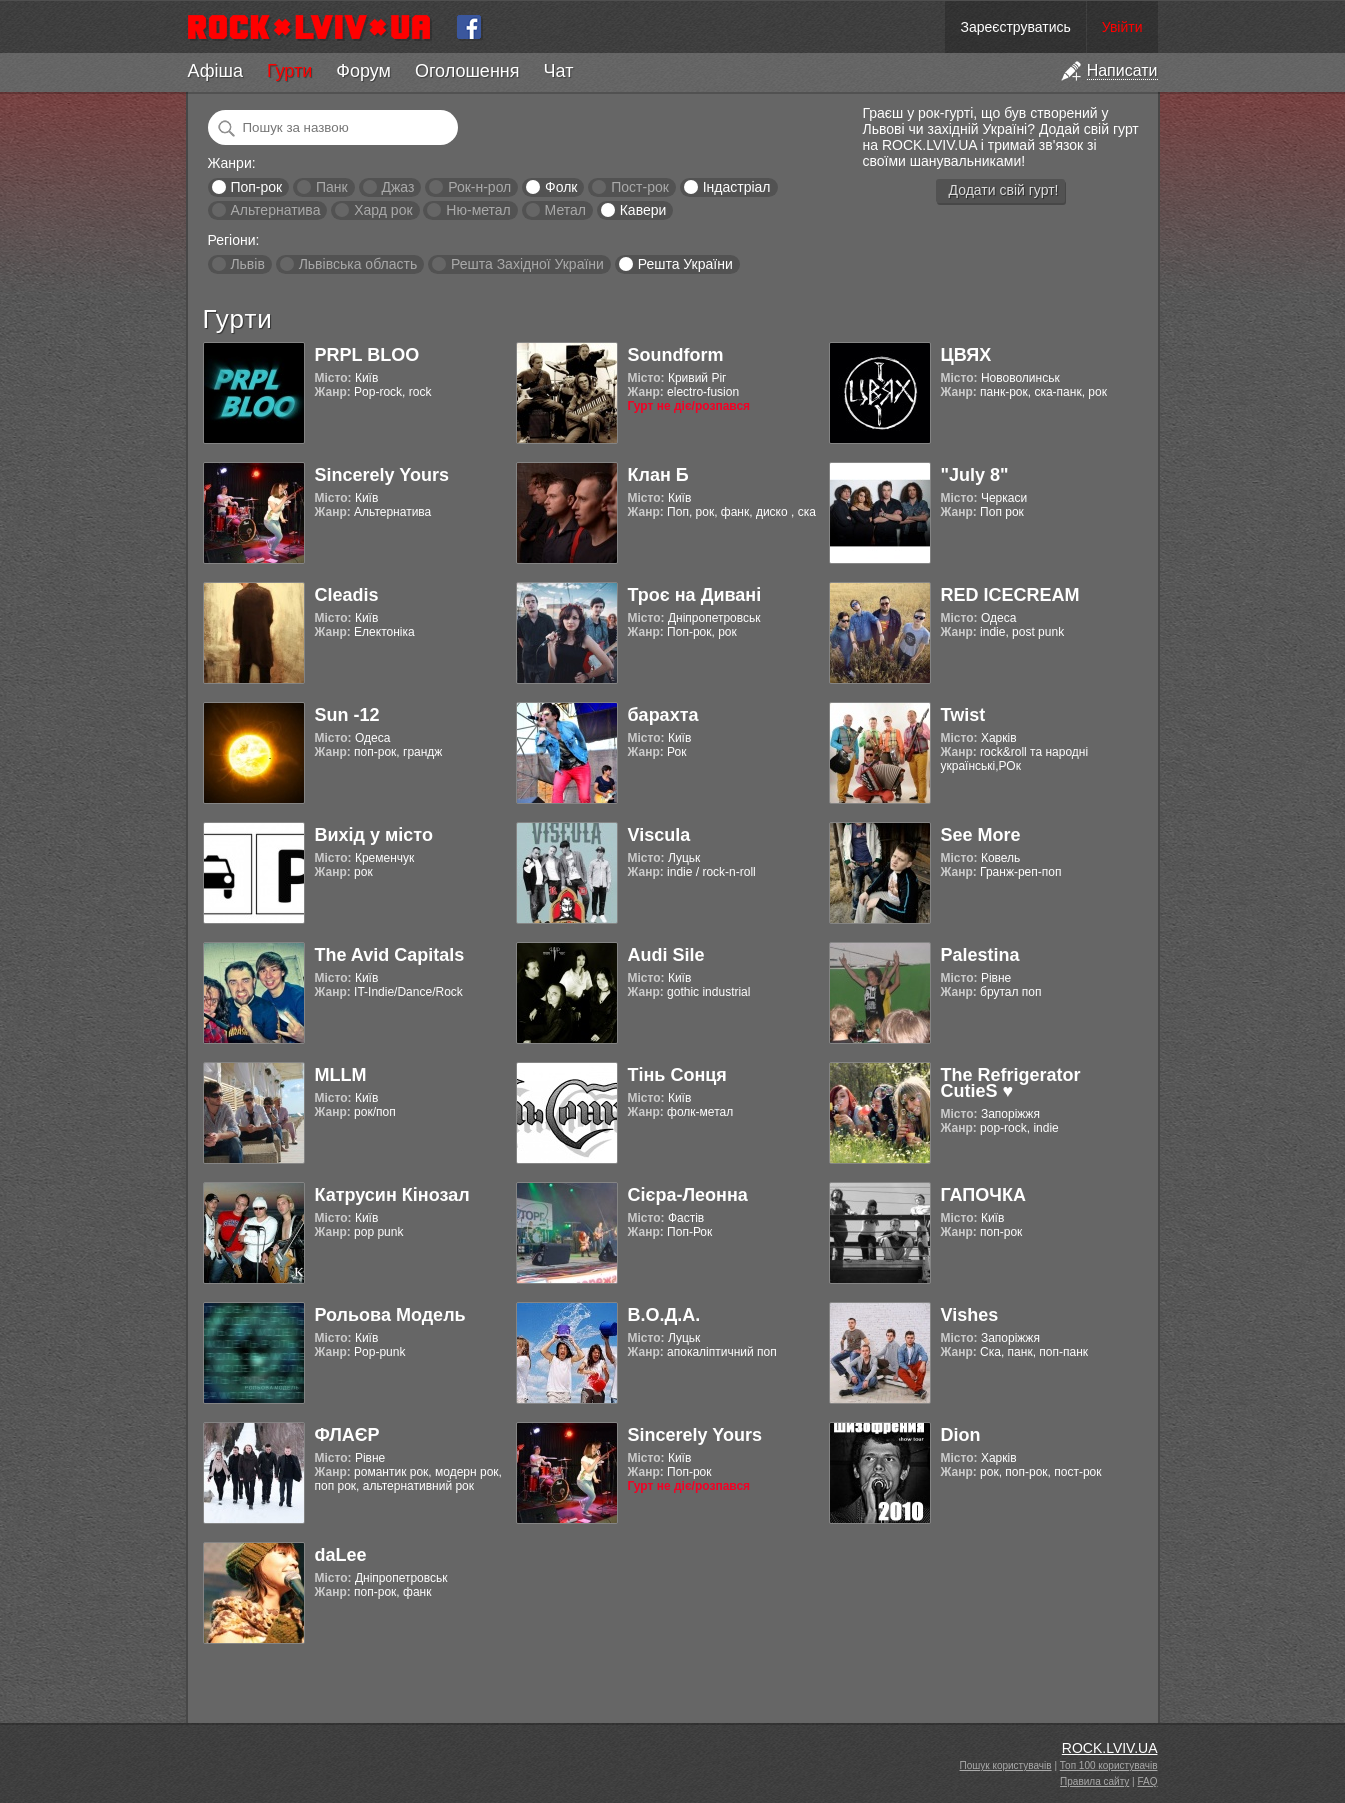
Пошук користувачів (1006, 1765)
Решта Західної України (527, 264)
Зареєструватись (1015, 27)
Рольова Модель (390, 1315)
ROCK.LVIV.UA (1110, 1748)
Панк (332, 187)
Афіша (215, 71)
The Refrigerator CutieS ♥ (1011, 1083)
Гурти (289, 71)
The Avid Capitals (390, 955)
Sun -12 (347, 715)
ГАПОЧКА (983, 1195)
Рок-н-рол (479, 187)
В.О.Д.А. (664, 1315)
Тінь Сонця (677, 1075)
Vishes (970, 1315)
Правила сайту (1094, 1781)
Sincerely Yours (382, 475)
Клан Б (658, 475)
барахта (663, 715)
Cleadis (347, 595)
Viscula (659, 835)
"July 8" (975, 475)
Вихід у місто (374, 835)
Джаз (397, 187)
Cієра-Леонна (688, 1195)
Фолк (561, 187)
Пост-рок (640, 187)
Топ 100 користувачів (1109, 1765)
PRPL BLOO (367, 355)
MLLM (341, 1075)
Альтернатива (275, 210)
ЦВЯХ (966, 355)
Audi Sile (666, 955)
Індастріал (737, 187)
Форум (363, 71)
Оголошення (467, 71)
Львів (247, 264)
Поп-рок (256, 187)
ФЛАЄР (347, 1435)
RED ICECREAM (1010, 595)
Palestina (980, 955)
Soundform (676, 355)
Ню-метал (478, 210)
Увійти (1122, 27)
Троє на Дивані (695, 595)
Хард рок (383, 210)
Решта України (685, 264)
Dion (961, 1435)
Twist (963, 715)
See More (981, 835)
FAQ (1147, 1781)
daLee (341, 1555)
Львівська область (358, 264)
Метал (565, 210)
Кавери (643, 210)
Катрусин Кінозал (392, 1195)
